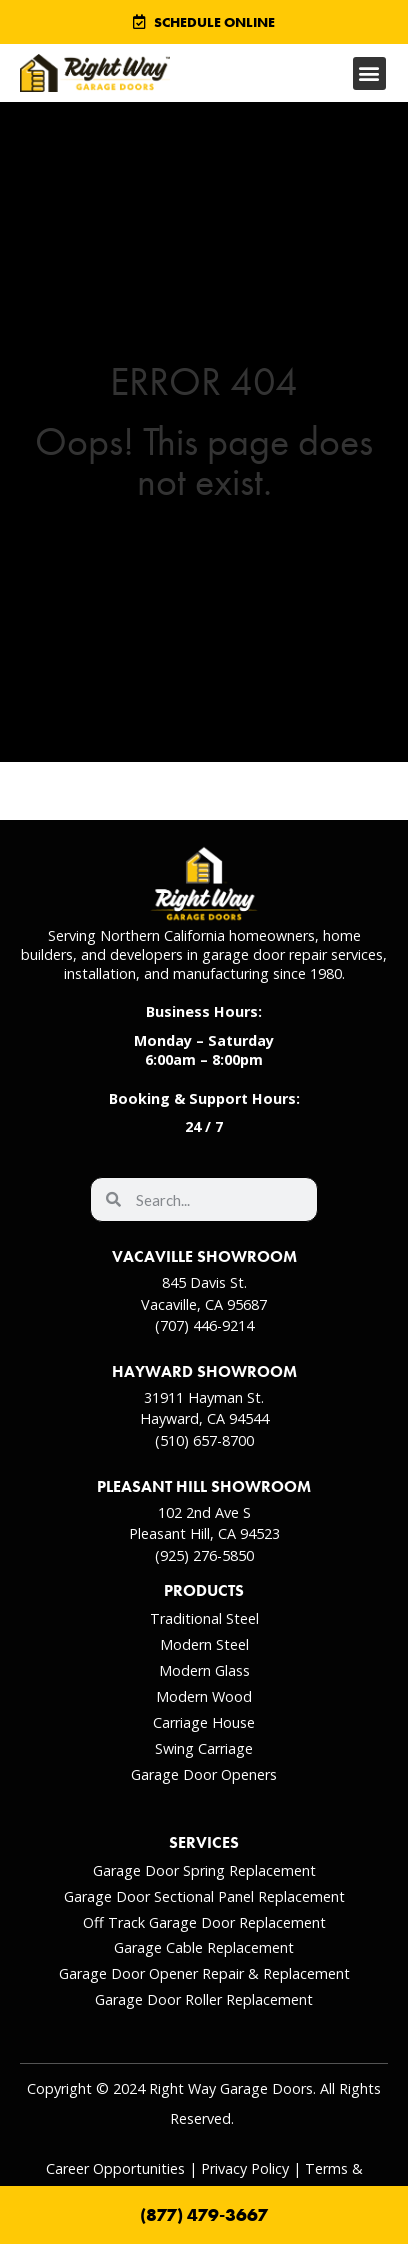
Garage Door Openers (204, 1774)
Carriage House (204, 1722)
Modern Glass (204, 1670)
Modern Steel (204, 1644)
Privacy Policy (245, 2168)
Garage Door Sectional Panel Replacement (204, 1896)
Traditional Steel (204, 1618)
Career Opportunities (115, 2168)
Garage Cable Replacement (204, 1947)
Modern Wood (204, 1696)
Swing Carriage (204, 1748)
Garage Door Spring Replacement (204, 1870)
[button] (369, 73)
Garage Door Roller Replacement (204, 1999)
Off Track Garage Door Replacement (204, 1922)
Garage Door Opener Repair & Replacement (204, 1973)
